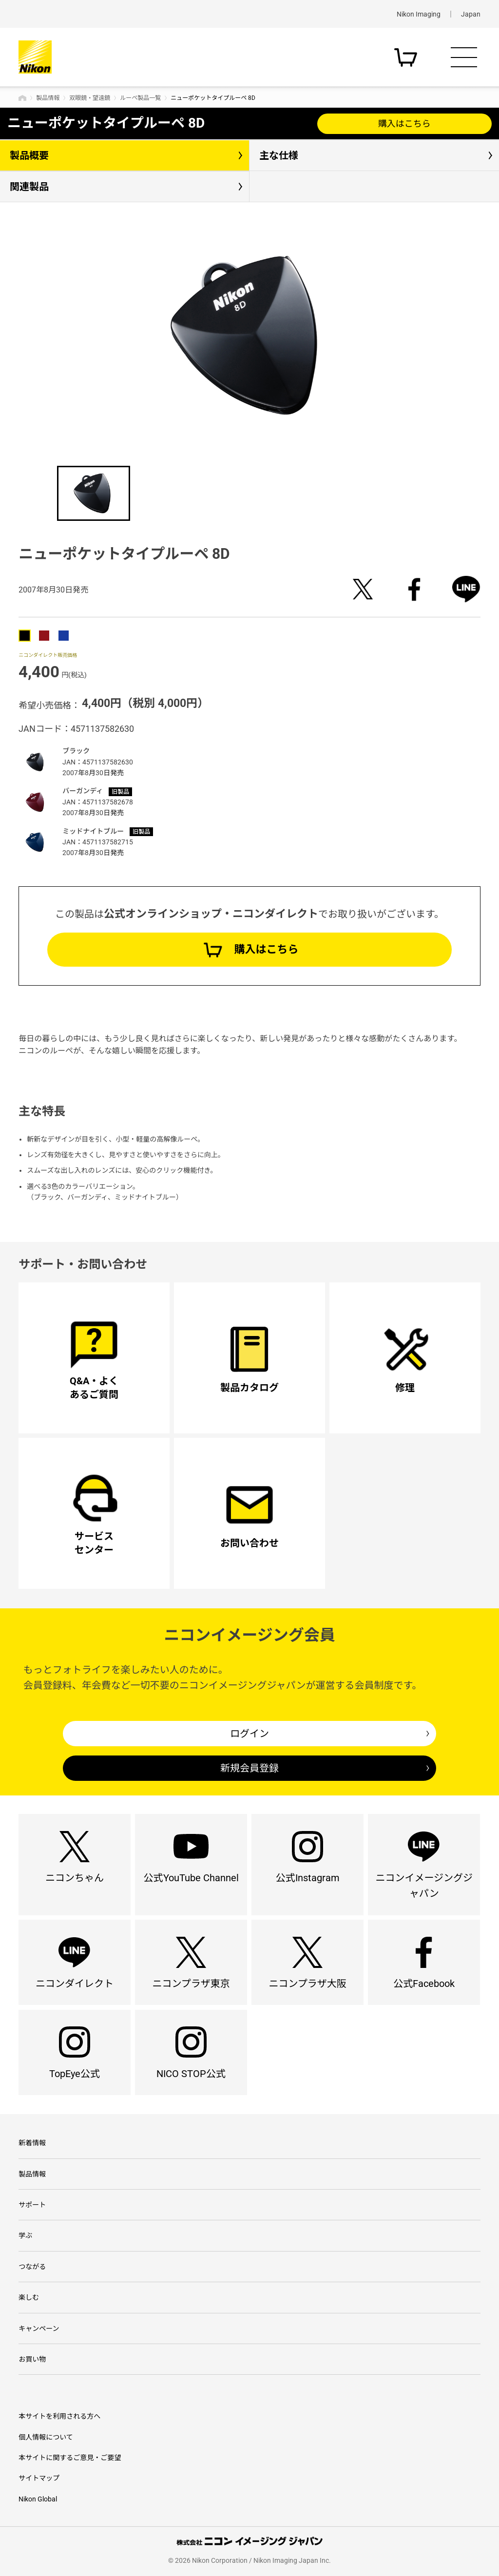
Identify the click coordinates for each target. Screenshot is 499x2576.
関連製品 (29, 186)
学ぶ (25, 2235)
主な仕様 (278, 155)
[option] (249, 335)
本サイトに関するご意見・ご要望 (70, 2458)
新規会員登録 (249, 1768)
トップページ (22, 98)
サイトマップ (39, 2478)
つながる (32, 2267)
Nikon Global (38, 2499)
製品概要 (29, 155)
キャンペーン (39, 2328)
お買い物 (32, 2359)
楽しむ (29, 2297)
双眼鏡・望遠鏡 (89, 98)
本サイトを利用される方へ (59, 2416)
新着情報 (32, 2143)
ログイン (249, 1733)
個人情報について (46, 2437)
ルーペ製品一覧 (140, 98)
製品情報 (47, 98)
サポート (32, 2205)
